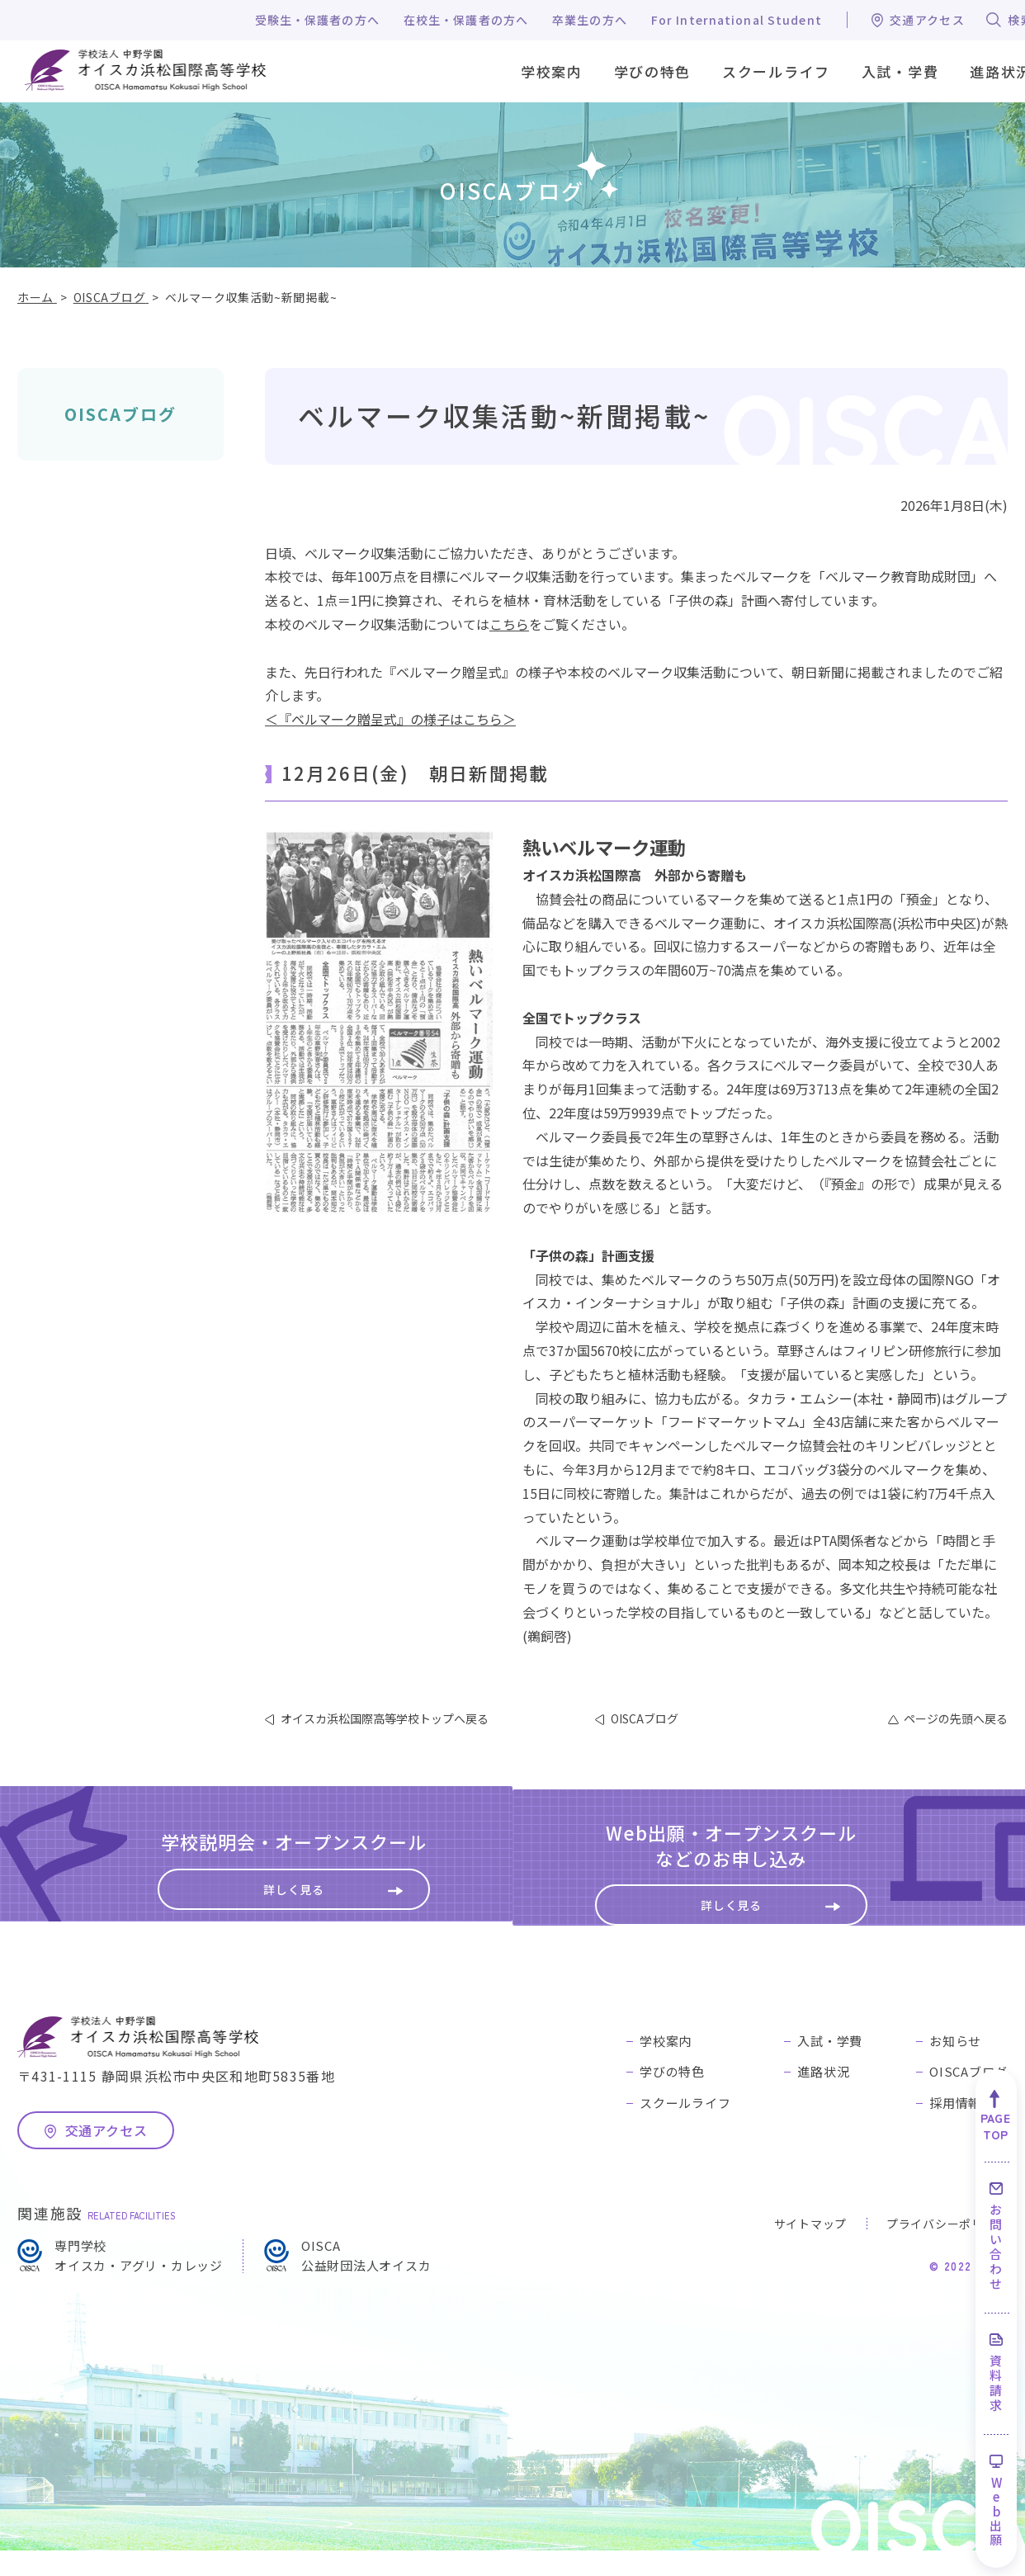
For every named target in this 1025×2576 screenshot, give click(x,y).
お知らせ (955, 2066)
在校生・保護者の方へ (466, 20)
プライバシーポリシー (947, 2250)
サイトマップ (810, 2250)
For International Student (736, 20)
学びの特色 (672, 2097)
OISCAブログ (120, 414)
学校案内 (666, 2066)
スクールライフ (685, 2128)
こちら (509, 624)
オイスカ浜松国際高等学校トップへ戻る (385, 1718)
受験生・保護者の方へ (317, 20)
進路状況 (823, 2097)
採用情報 (955, 2128)
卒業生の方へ (589, 20)
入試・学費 (829, 2066)
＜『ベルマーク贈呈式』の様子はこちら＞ (390, 719)
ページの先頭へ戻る (956, 1718)
